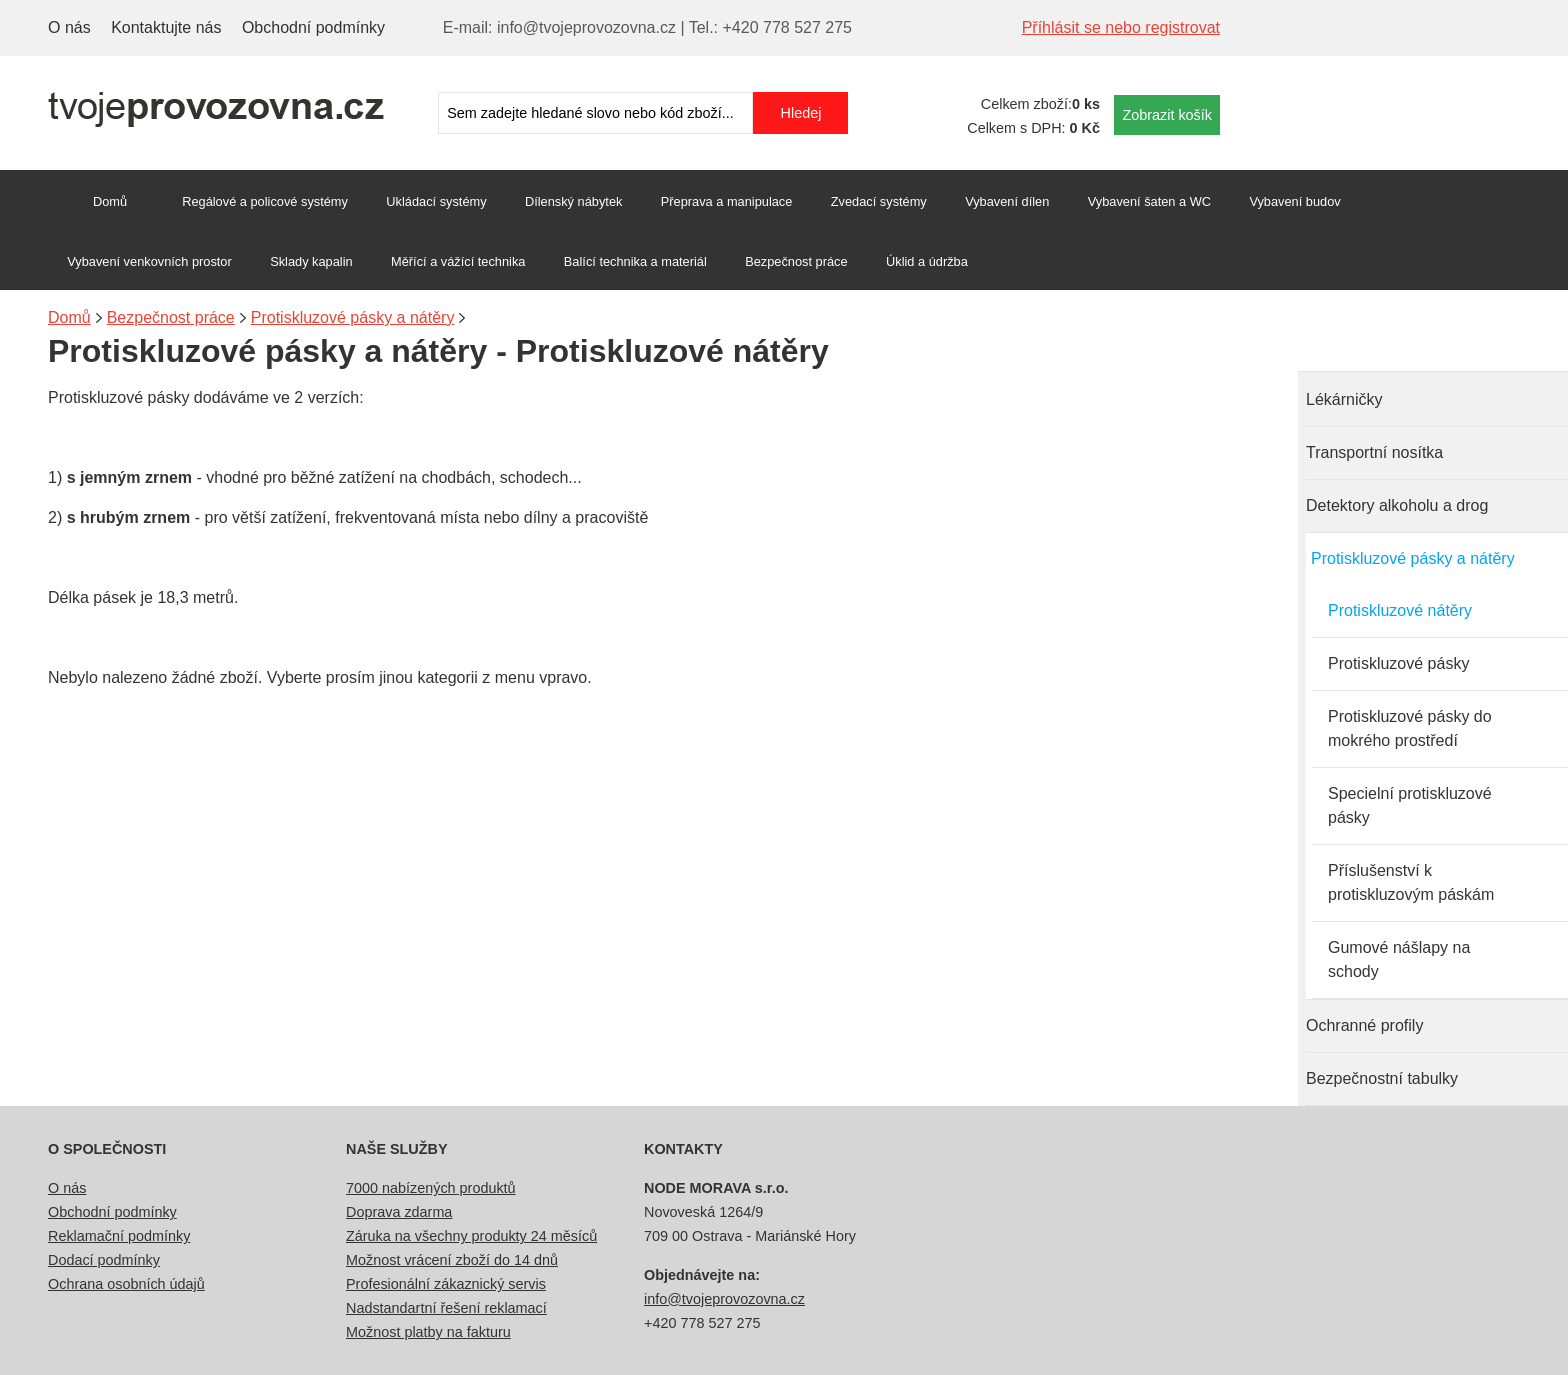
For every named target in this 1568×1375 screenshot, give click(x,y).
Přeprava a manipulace (727, 201)
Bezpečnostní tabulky (1382, 1078)
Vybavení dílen (1007, 201)
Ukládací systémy (436, 201)
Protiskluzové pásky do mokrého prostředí (1410, 728)
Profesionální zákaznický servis (446, 1284)
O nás (69, 27)
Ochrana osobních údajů (126, 1284)
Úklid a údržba (927, 261)
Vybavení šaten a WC (1149, 201)
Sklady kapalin (311, 261)
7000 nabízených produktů (431, 1188)
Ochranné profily (1364, 1025)
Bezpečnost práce (796, 261)
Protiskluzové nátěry (1400, 610)
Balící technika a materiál (635, 261)
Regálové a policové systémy (265, 201)
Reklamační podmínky (119, 1236)
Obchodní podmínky (313, 27)
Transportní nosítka (1374, 452)
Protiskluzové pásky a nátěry (1413, 558)
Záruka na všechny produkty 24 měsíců (471, 1236)
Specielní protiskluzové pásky (1410, 805)
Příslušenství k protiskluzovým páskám (1411, 882)
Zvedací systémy (879, 201)
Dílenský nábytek (573, 201)
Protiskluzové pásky (1398, 663)
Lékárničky (1344, 399)
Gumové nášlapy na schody (1399, 959)
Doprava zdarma (399, 1212)
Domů (110, 201)
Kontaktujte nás (166, 27)
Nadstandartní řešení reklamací (446, 1308)
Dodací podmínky (104, 1260)
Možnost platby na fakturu (428, 1332)
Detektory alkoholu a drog (1397, 505)
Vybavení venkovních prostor (149, 261)
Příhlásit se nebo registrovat (1121, 27)
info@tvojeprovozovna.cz (724, 1299)
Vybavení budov (1294, 201)
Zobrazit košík (1167, 115)
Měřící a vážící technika (458, 261)
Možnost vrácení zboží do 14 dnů (452, 1260)
